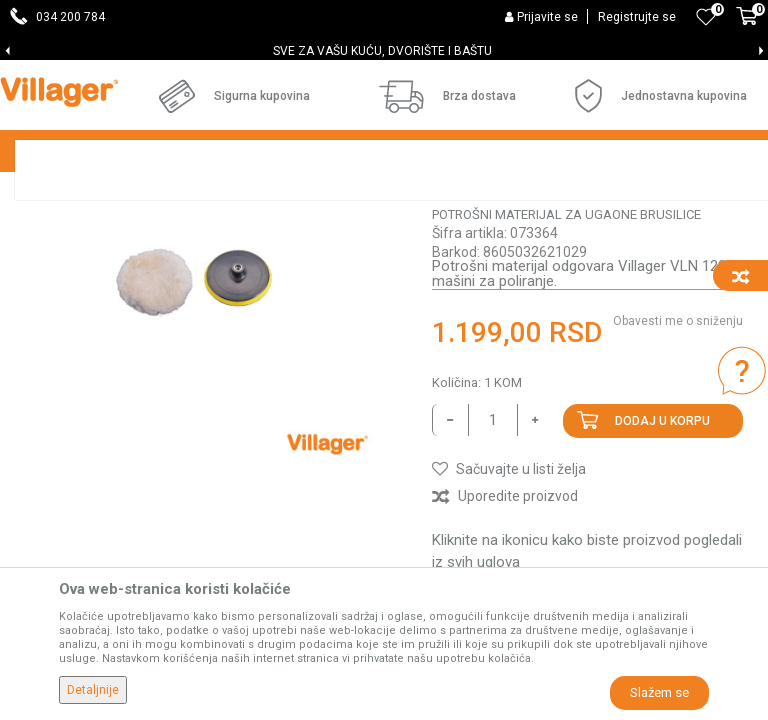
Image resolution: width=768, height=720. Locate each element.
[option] (384, 51)
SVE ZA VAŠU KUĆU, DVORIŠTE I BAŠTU (382, 51)
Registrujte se (637, 17)
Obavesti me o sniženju (678, 493)
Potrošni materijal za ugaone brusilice (566, 386)
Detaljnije (93, 690)
